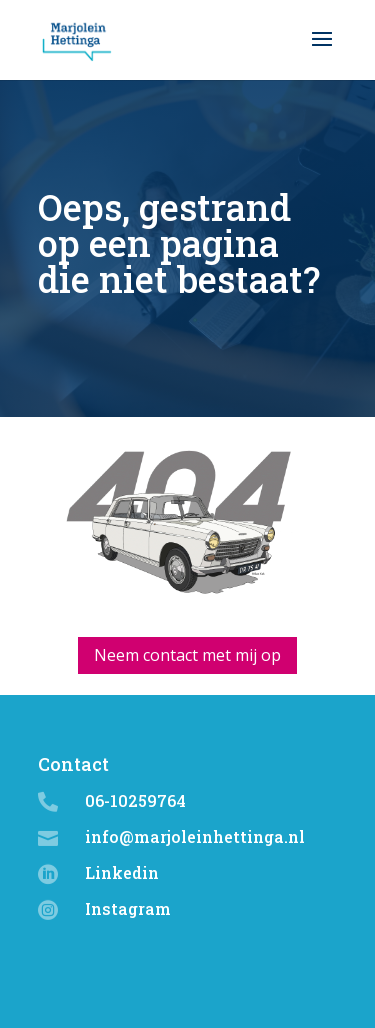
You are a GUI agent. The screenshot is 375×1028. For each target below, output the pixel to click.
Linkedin (122, 872)
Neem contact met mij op (187, 655)
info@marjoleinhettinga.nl (195, 836)
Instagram (128, 908)
